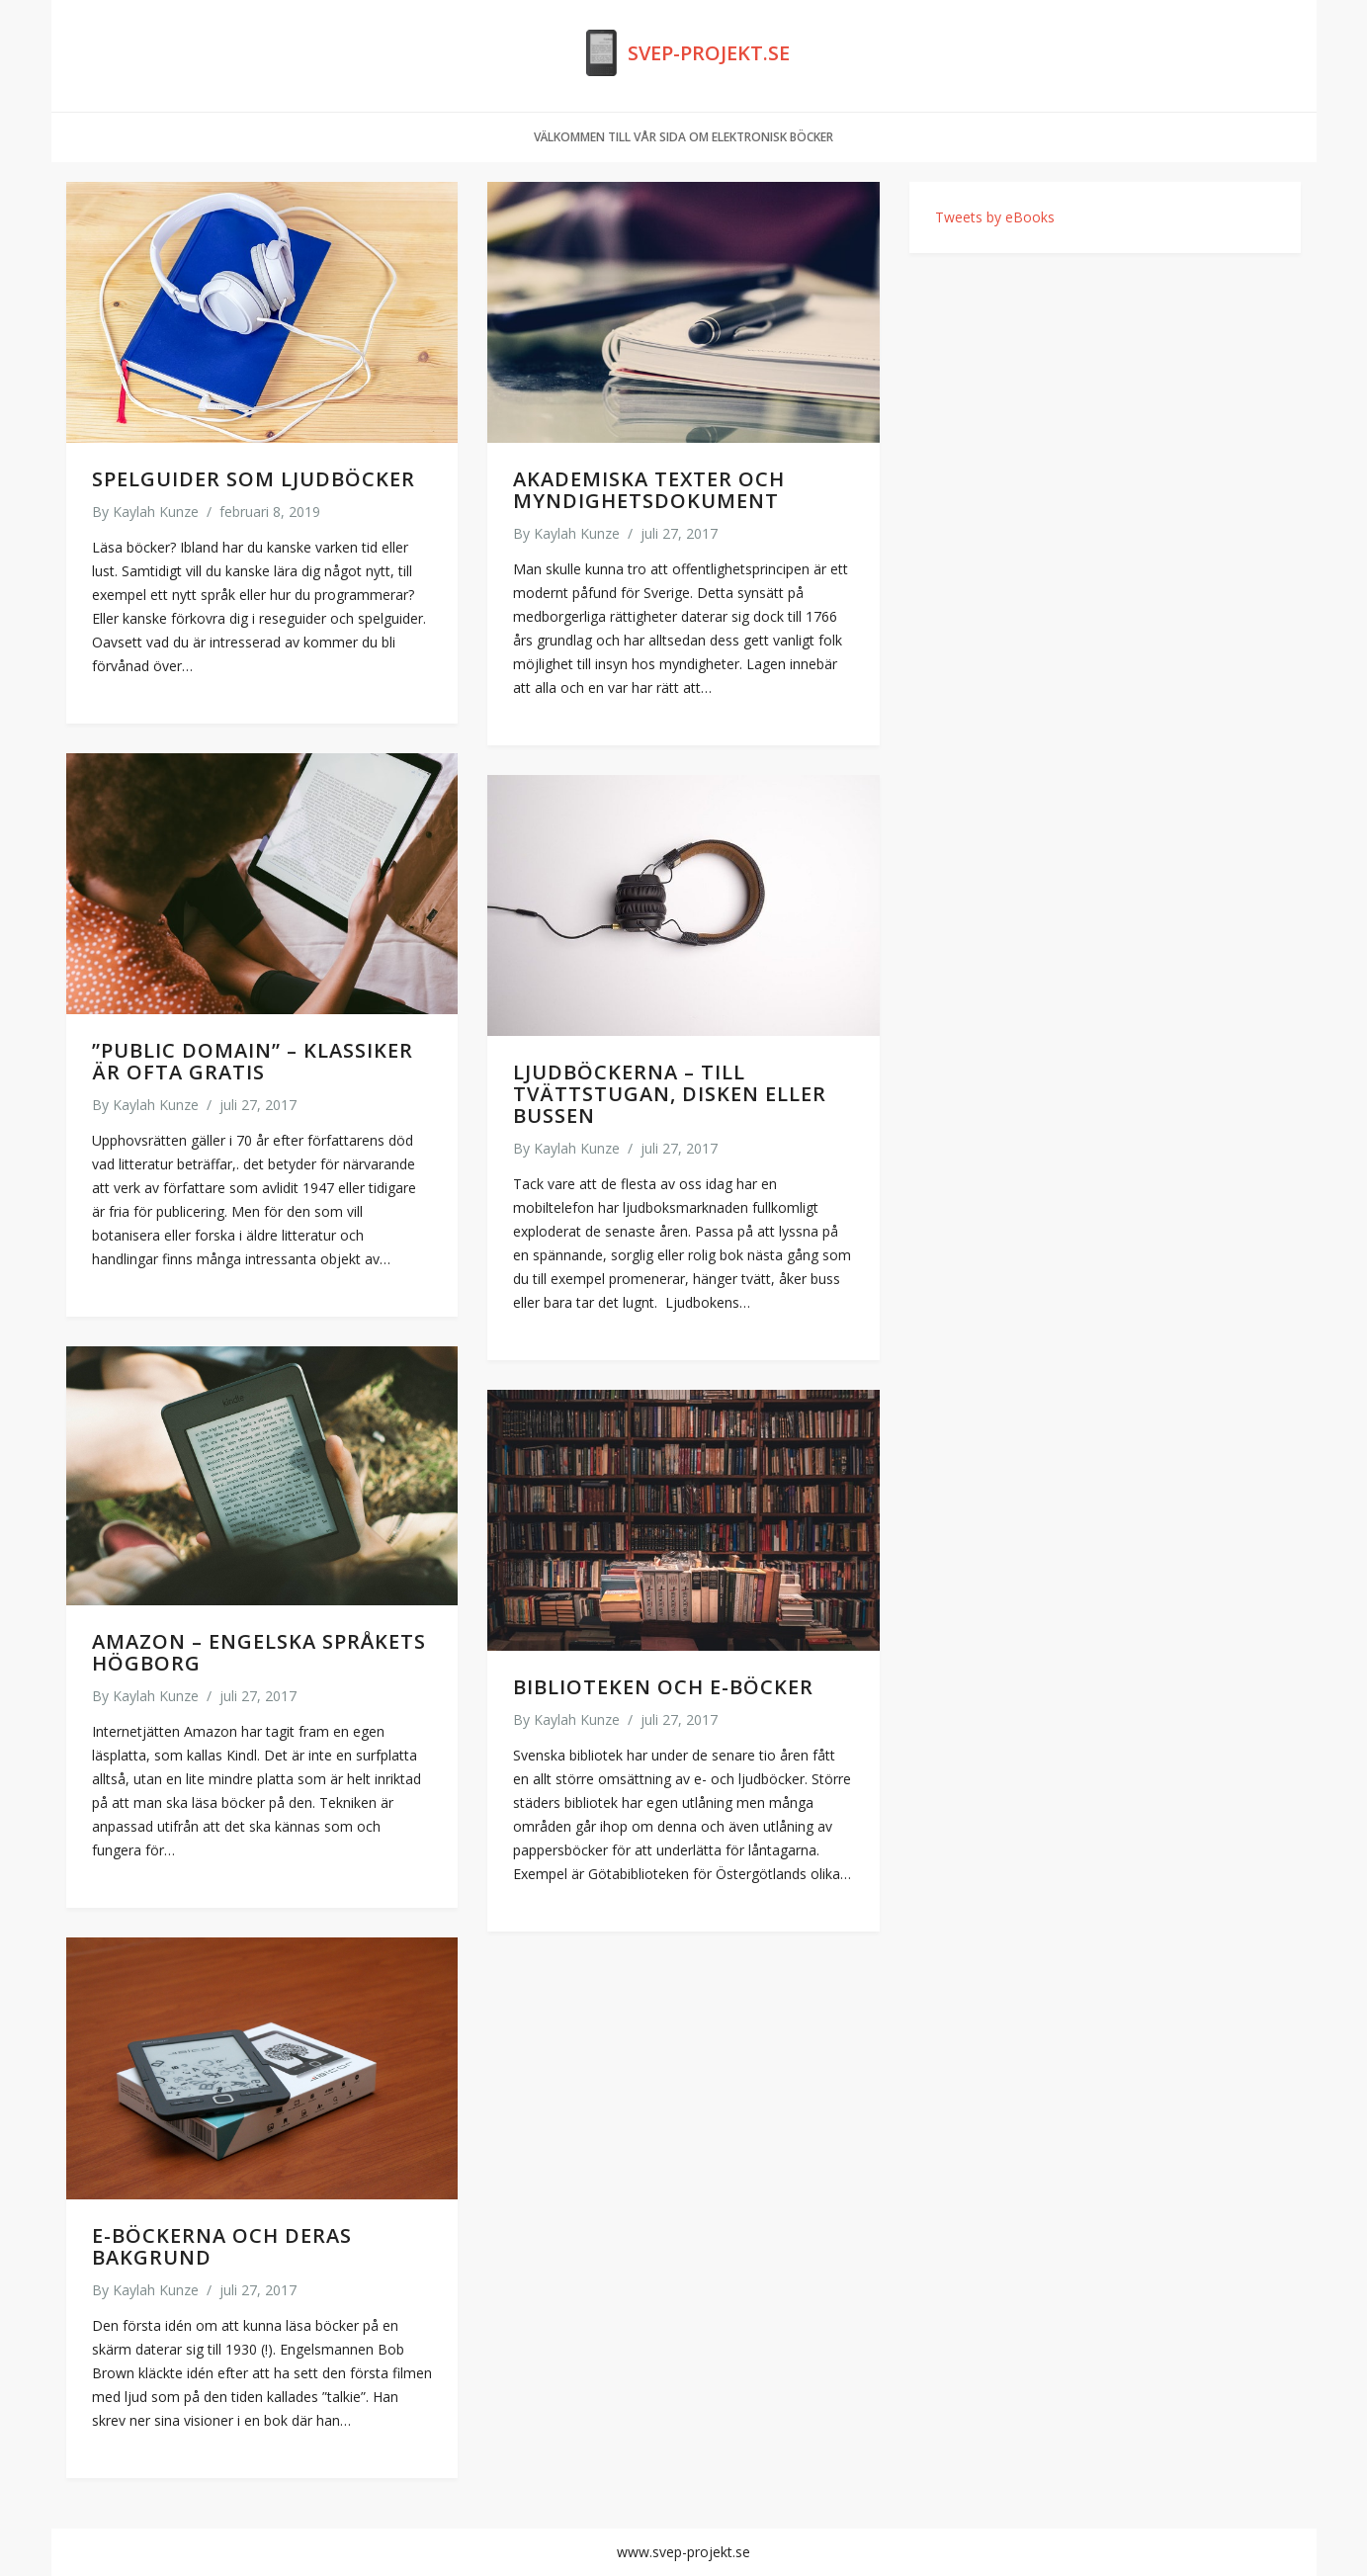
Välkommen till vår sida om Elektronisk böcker (683, 137)
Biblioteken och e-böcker (663, 1687)
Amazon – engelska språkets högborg (259, 1652)
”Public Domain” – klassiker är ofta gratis (252, 1061)
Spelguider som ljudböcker (253, 479)
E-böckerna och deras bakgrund (222, 2246)
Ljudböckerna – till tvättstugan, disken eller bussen (669, 1094)
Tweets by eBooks (995, 217)
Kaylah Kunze (156, 511)
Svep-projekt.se (709, 53)
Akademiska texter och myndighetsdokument (649, 490)
